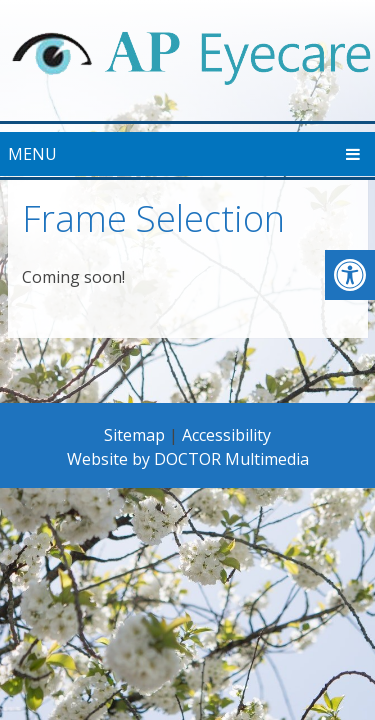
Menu (32, 154)
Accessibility (226, 435)
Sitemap (134, 435)
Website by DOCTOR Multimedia (188, 459)
